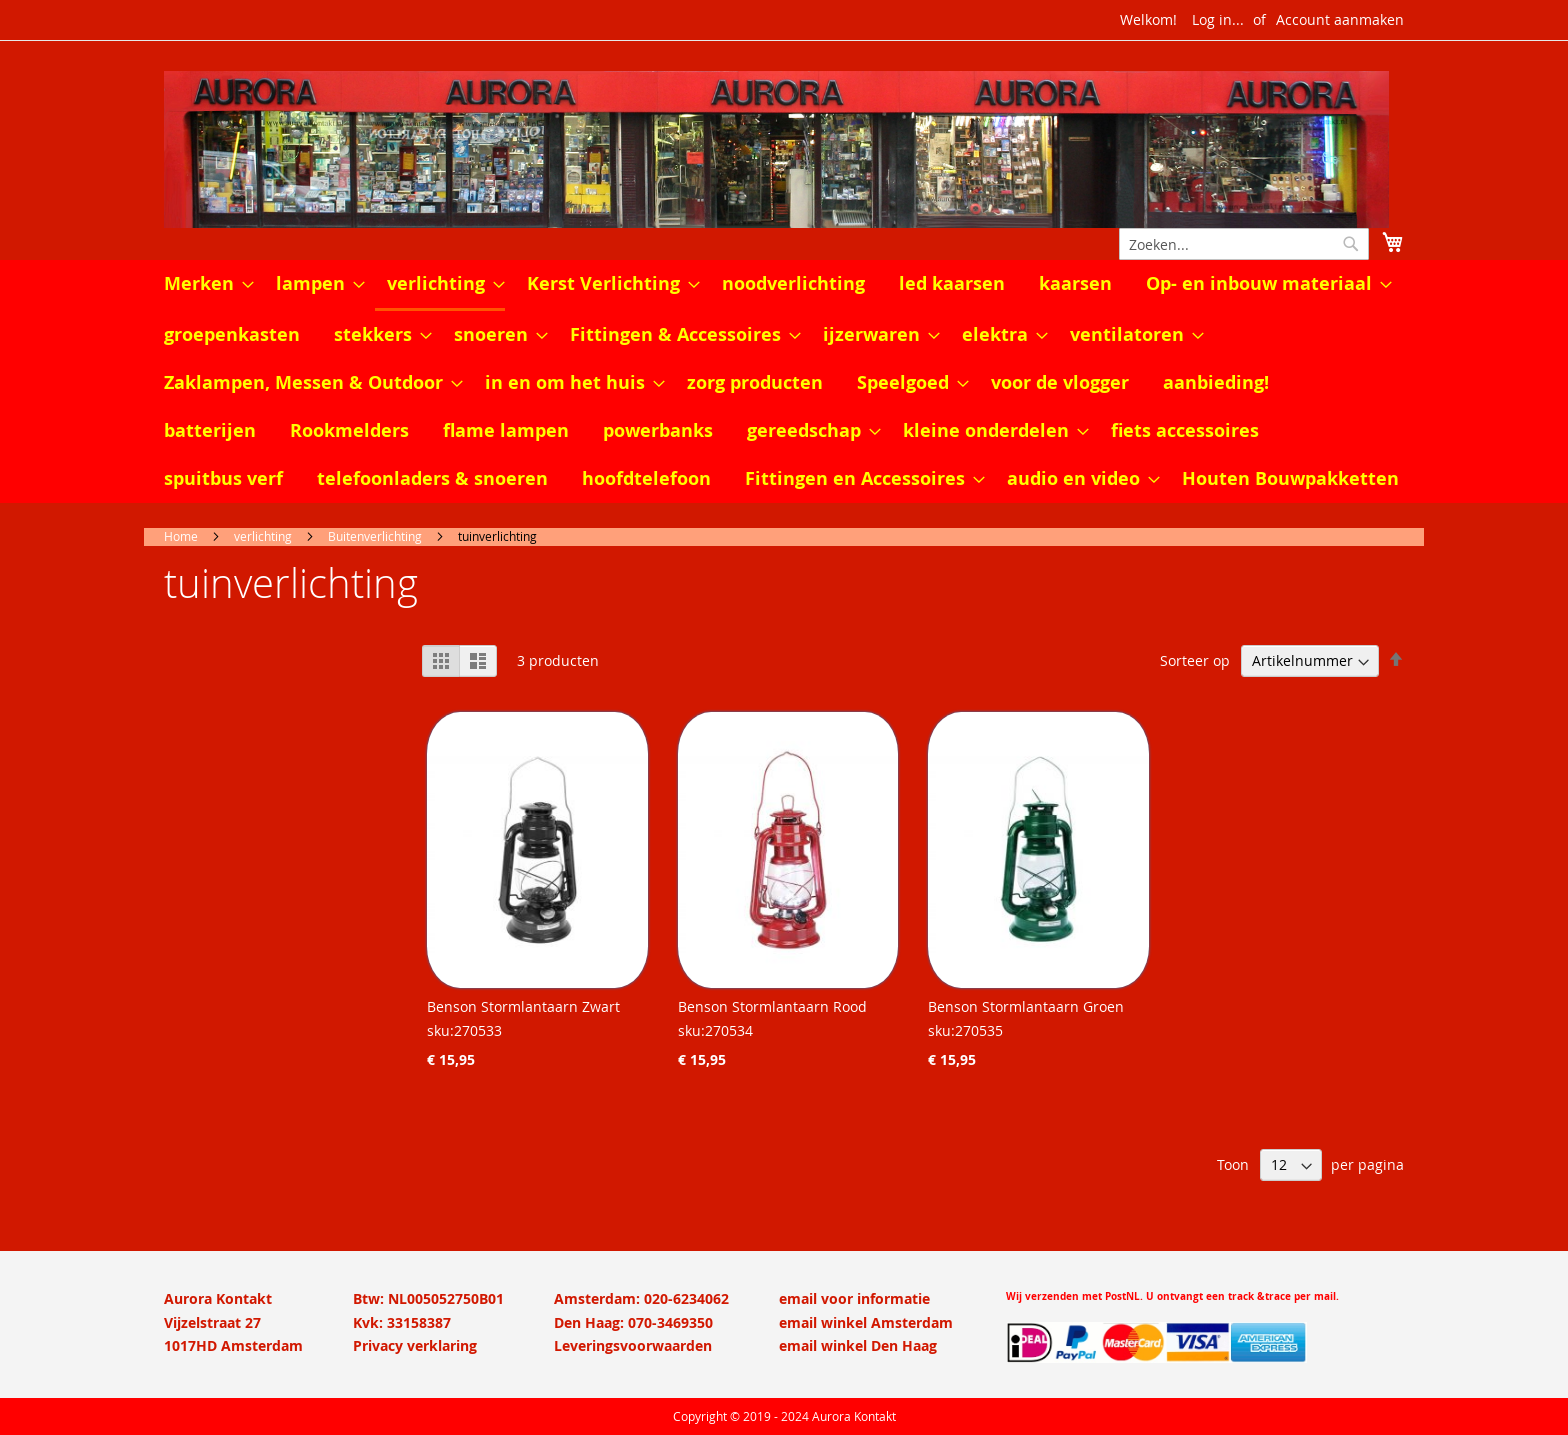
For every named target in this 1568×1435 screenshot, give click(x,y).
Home (181, 536)
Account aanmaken (1340, 19)
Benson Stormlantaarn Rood (772, 1006)
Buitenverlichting (375, 536)
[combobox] (1244, 244)
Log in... (1218, 19)
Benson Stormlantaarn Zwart (523, 1006)
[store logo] (784, 149)
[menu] (784, 381)
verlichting (263, 536)
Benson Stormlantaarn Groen (1026, 1006)
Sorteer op (1195, 660)
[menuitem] (203, 284)
